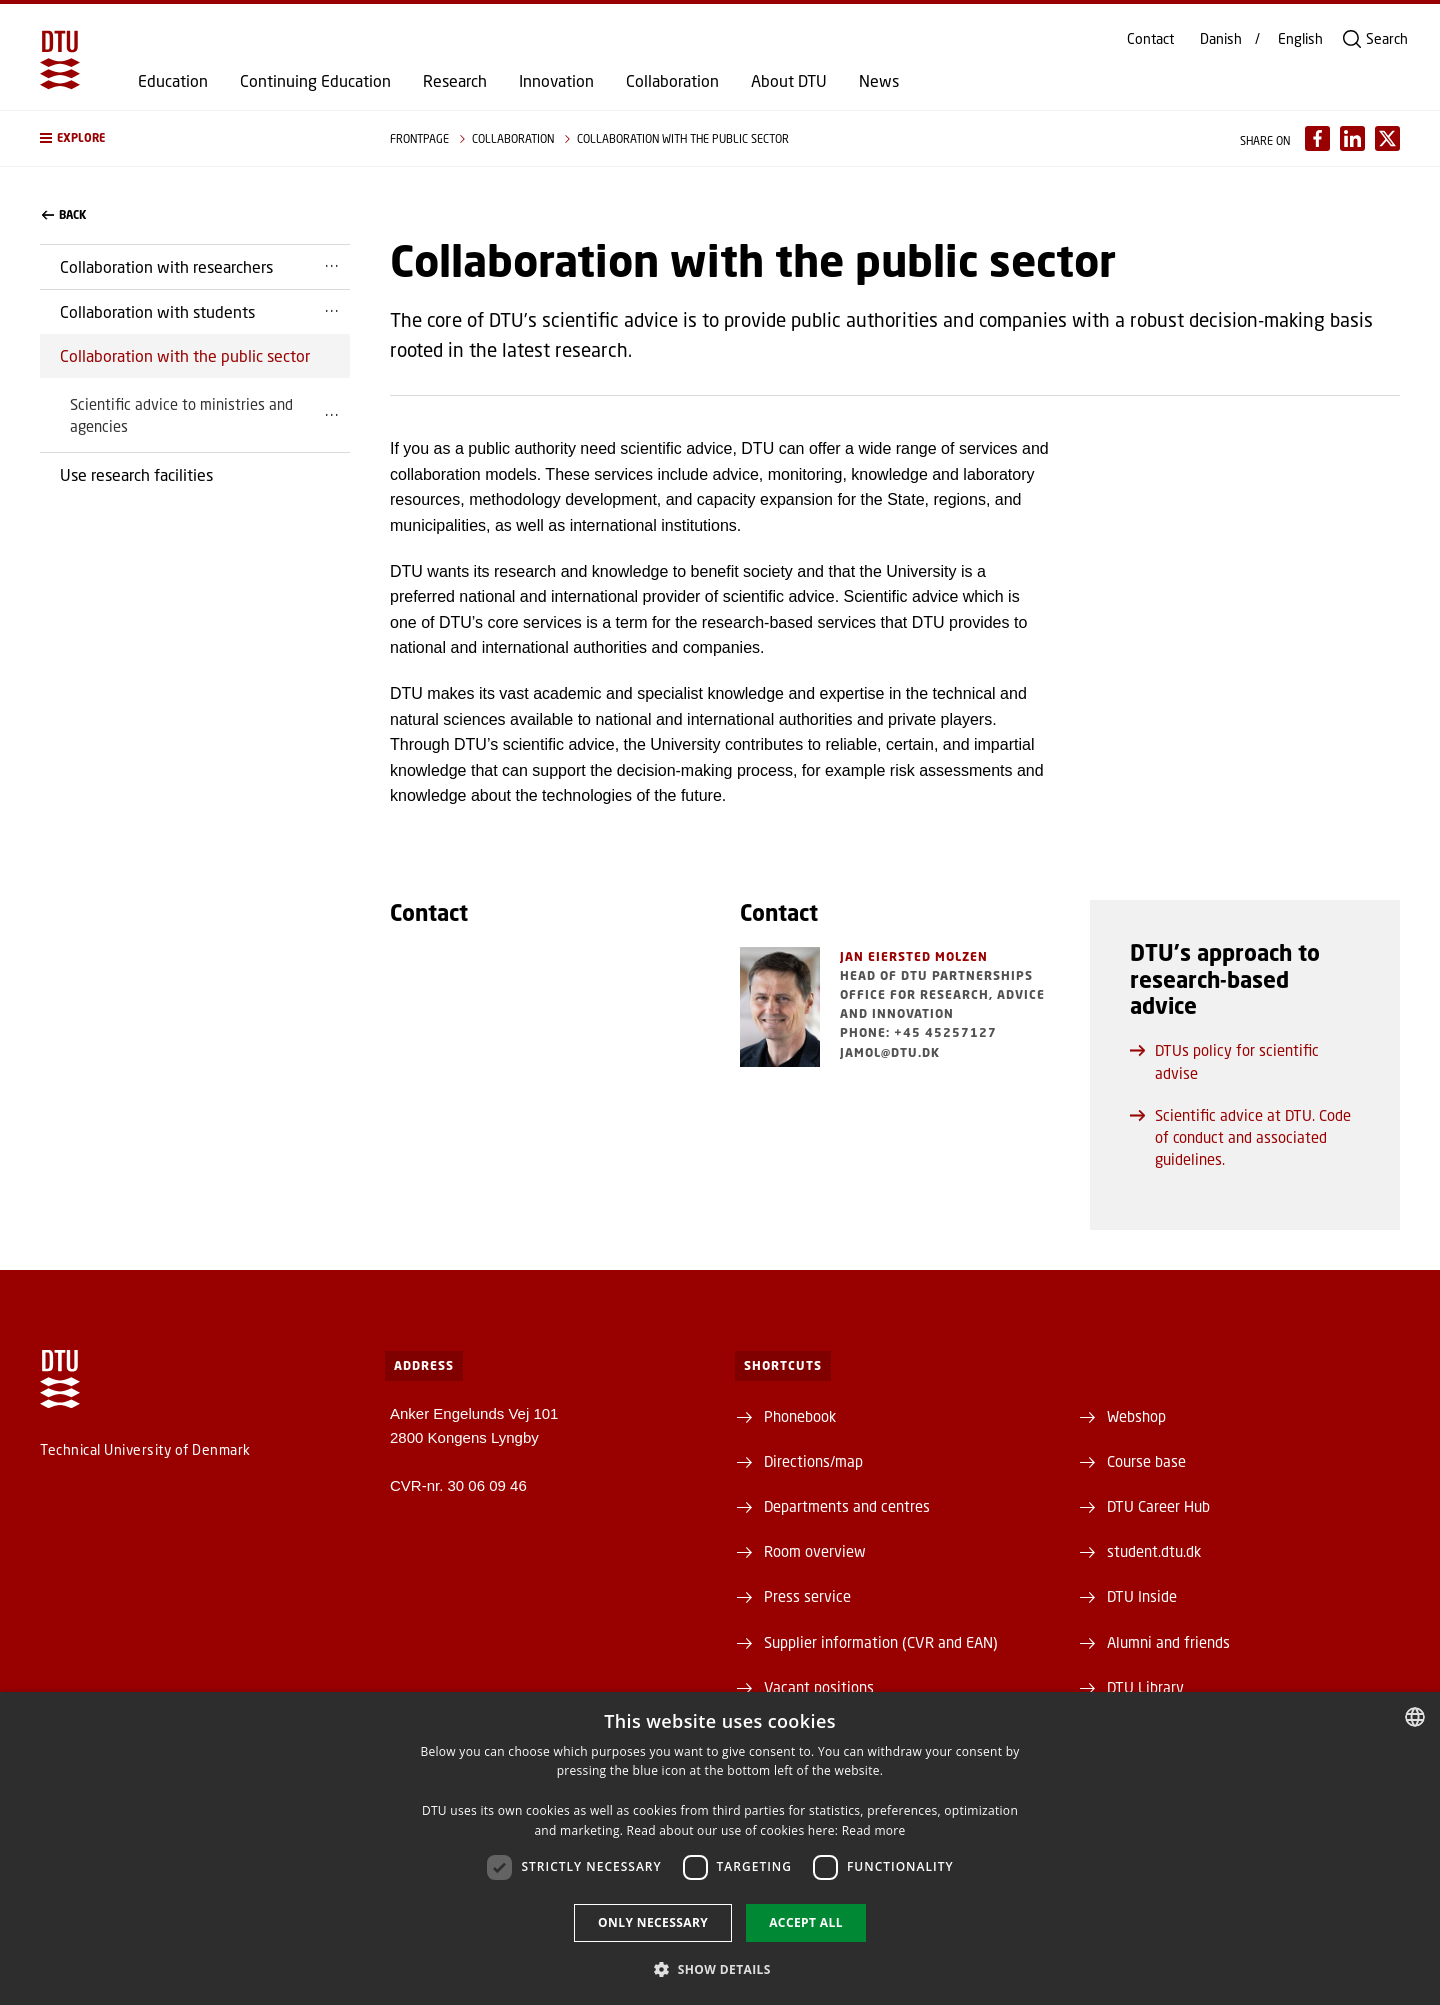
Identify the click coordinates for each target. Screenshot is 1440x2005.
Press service (807, 1596)
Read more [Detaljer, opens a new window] (874, 1830)
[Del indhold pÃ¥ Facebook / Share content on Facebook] (1317, 138)
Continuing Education (315, 81)
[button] (195, 138)
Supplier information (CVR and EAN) (881, 1642)
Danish (1221, 39)
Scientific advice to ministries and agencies (181, 415)
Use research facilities (136, 474)
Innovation (556, 81)
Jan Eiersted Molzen (914, 956)
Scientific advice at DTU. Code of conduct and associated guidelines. (1240, 1137)
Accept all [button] (806, 1922)
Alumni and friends (1168, 1642)
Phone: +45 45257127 (918, 1032)
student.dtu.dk (1154, 1551)
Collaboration (672, 81)
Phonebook (800, 1416)
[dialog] (720, 1848)
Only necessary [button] (653, 1922)
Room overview (815, 1551)
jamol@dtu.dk (890, 1052)
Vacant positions (819, 1687)
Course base (1146, 1461)
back (64, 215)
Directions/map (813, 1461)
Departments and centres (847, 1506)
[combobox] (1415, 1717)
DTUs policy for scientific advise (1224, 1061)
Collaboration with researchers (166, 266)
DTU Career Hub (1158, 1506)
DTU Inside (1142, 1596)
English (1300, 39)
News (879, 81)
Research (455, 81)
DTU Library (1145, 1687)
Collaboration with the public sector (185, 355)
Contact (1150, 39)
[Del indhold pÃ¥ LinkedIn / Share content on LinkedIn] (1352, 138)
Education (173, 81)
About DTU (789, 81)
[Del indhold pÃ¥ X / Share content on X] (1387, 138)
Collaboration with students (157, 311)
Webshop (1136, 1416)
